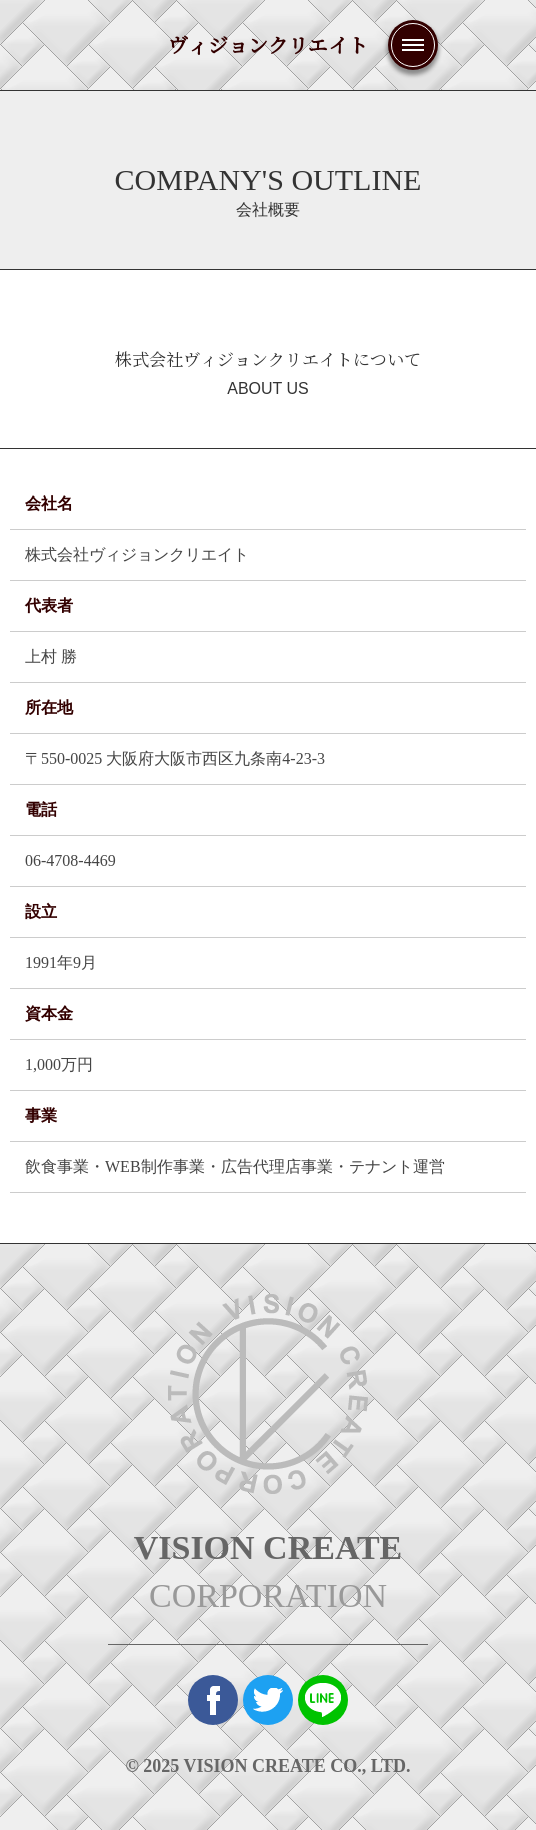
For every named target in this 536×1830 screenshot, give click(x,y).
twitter (268, 1700)
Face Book (213, 1700)
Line (323, 1700)
